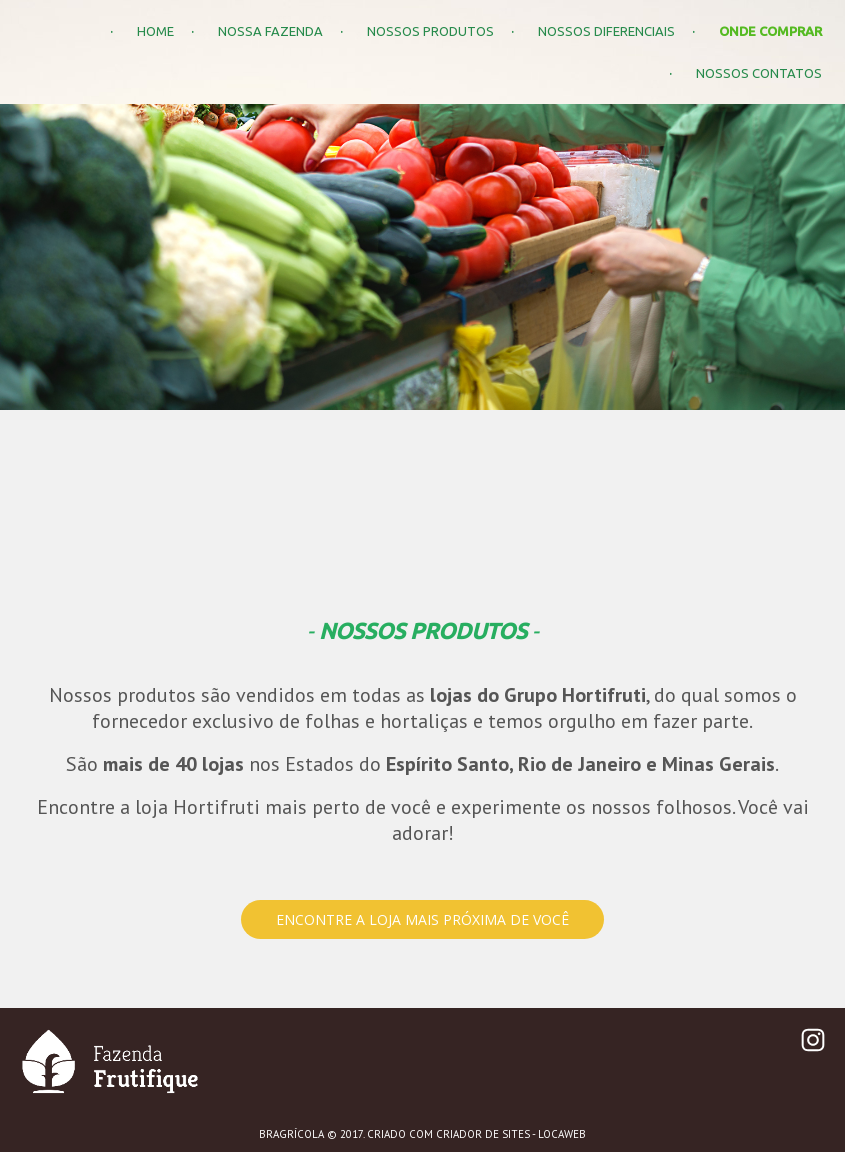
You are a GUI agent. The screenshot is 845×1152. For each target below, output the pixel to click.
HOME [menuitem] (155, 31)
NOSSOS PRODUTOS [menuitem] (430, 31)
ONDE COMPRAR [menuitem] (770, 31)
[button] (422, 919)
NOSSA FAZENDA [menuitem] (270, 31)
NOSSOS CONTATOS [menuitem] (759, 73)
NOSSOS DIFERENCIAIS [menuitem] (606, 31)
